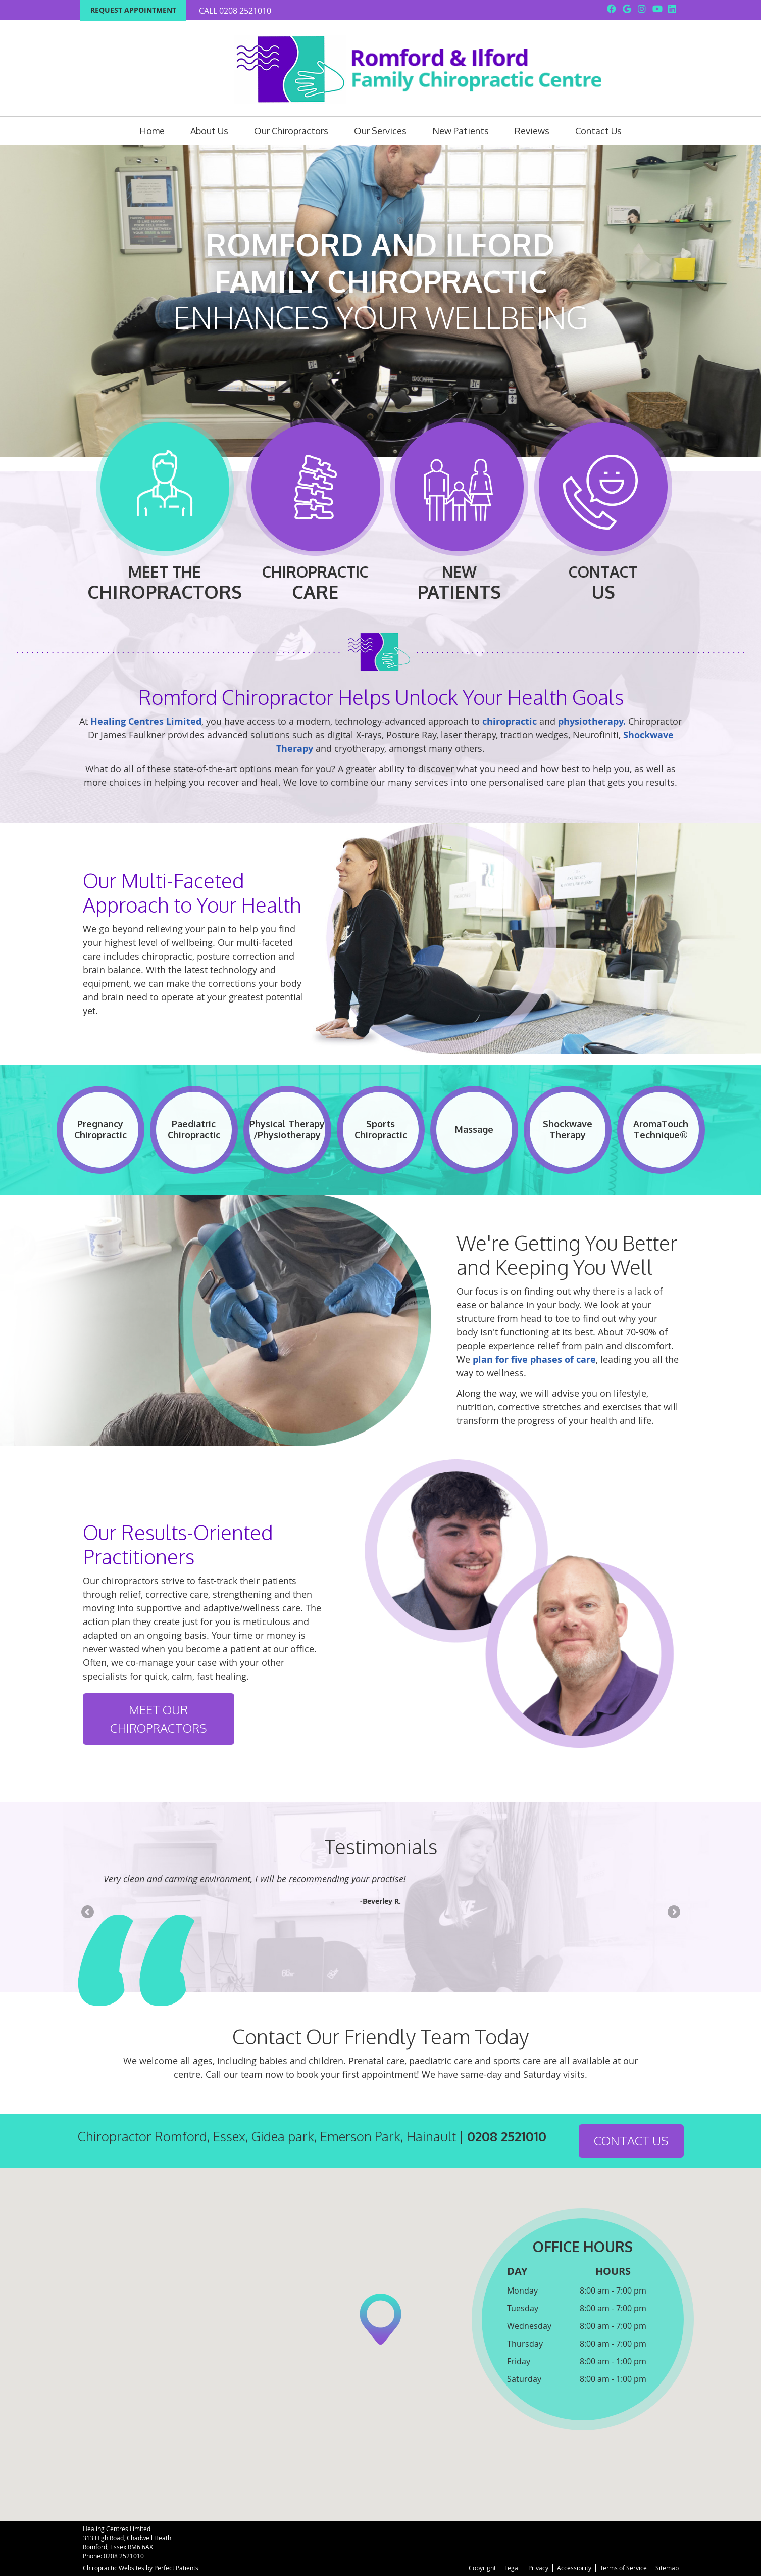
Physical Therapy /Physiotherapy (287, 1129)
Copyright (482, 2568)
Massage (474, 1129)
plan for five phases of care (534, 1359)
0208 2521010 (245, 10)
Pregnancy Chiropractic (100, 1129)
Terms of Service (623, 2568)
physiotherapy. (592, 721)
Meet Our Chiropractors (158, 1719)
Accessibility (574, 2568)
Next (673, 1912)
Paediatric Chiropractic (194, 1129)
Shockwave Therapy (567, 1129)
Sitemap (667, 2568)
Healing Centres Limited (145, 721)
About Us (209, 130)
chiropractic (509, 721)
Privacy (538, 2568)
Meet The (164, 509)
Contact (603, 509)
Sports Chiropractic (380, 1129)
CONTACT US (631, 2141)
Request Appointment (133, 10)
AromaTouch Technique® (660, 1129)
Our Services (380, 130)
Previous (88, 1912)
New (459, 509)
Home (152, 130)
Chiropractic (315, 509)
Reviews (532, 130)
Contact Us (598, 130)
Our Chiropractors (291, 130)
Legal (512, 2568)
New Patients (460, 130)
